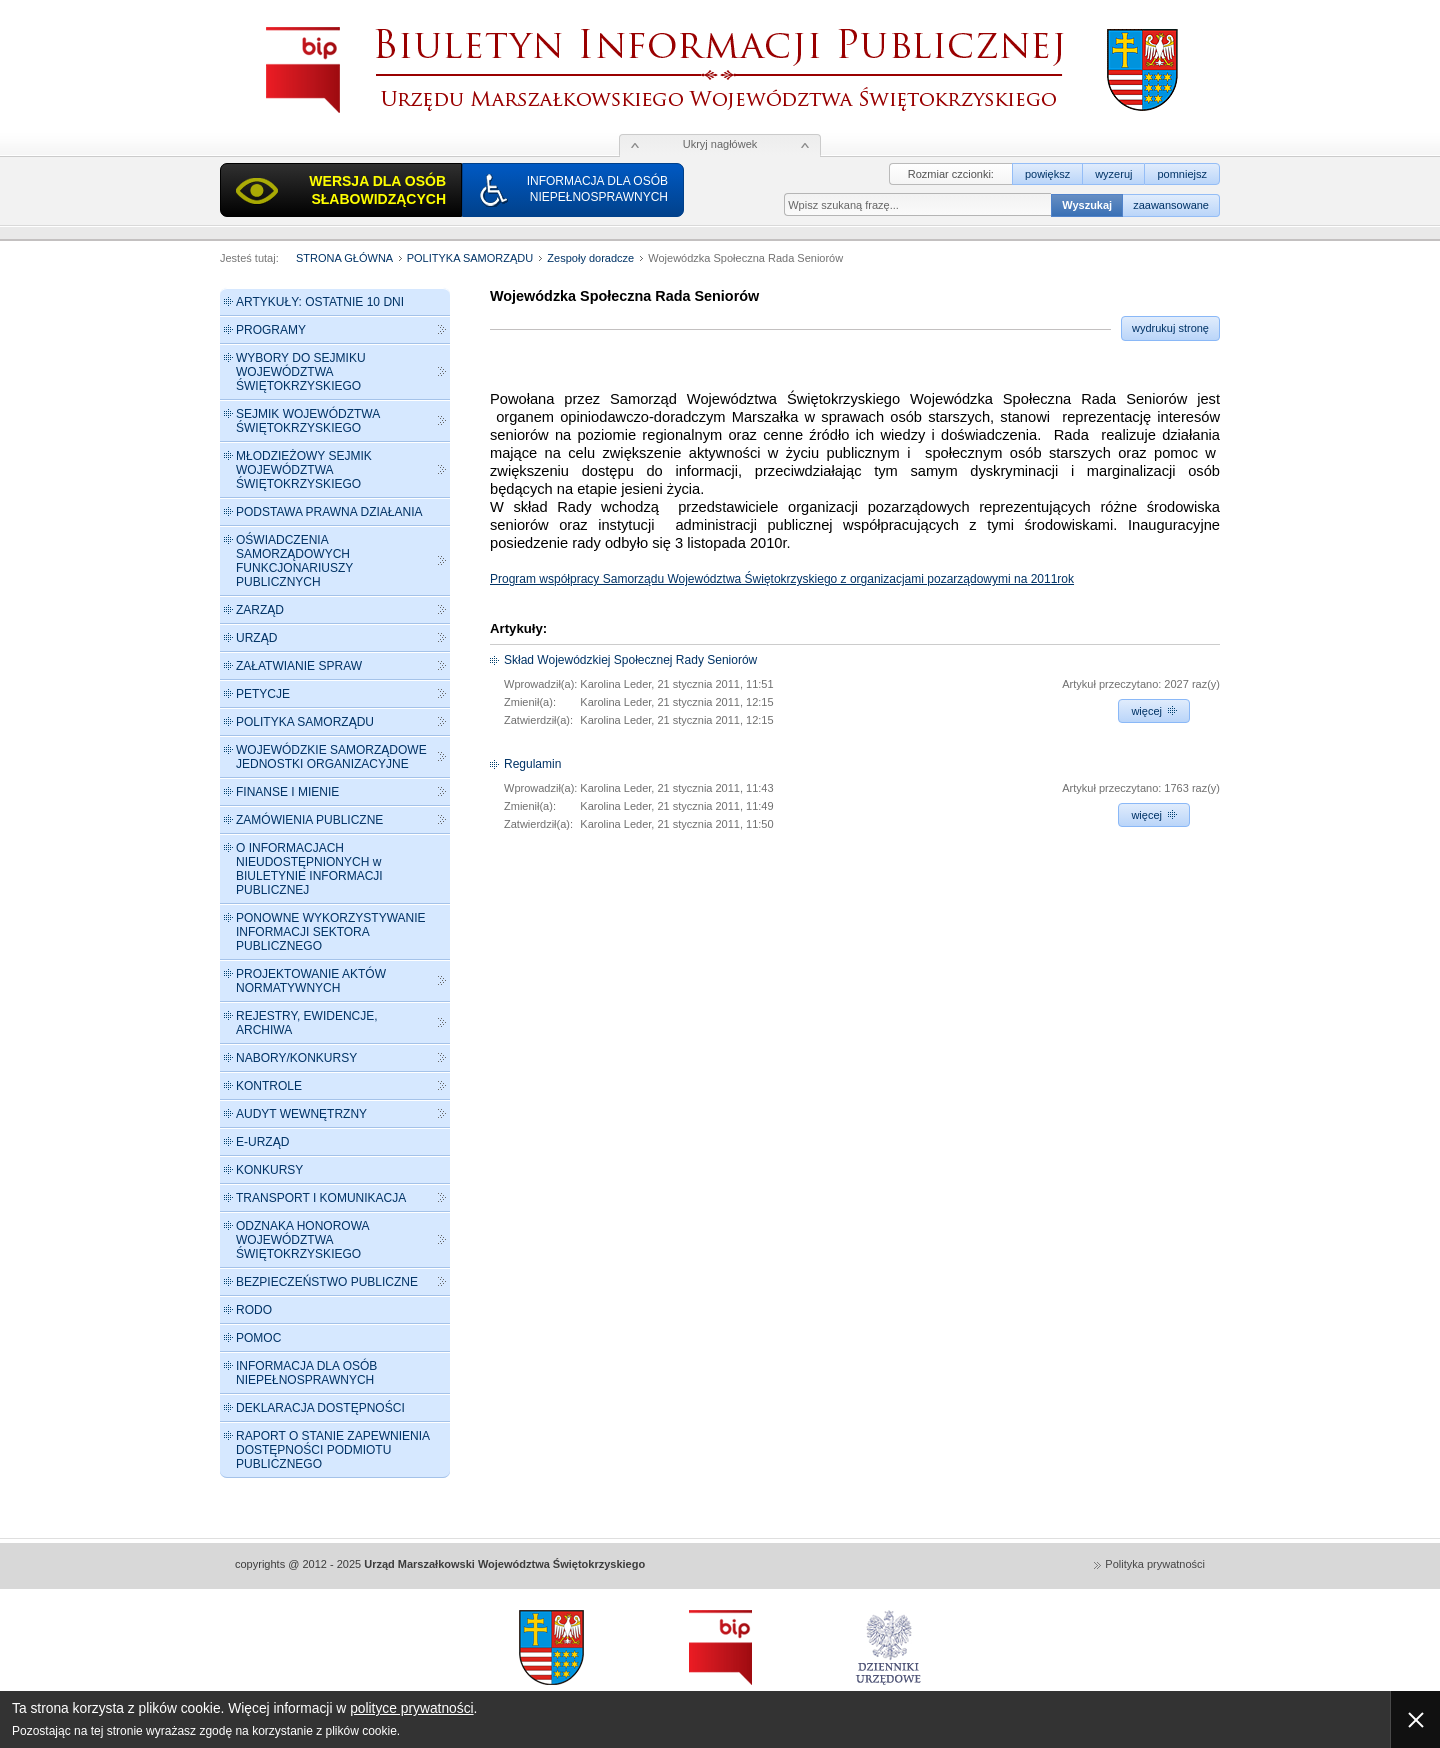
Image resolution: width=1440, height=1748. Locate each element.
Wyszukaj (1087, 205)
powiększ (1047, 174)
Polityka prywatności (1155, 1564)
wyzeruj (1113, 174)
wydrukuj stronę (1170, 328)
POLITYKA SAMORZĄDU (472, 258)
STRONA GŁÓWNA (344, 258)
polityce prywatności (411, 1708)
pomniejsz (1182, 174)
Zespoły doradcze (590, 258)
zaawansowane (1171, 205)
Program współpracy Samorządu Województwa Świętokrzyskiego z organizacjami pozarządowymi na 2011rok (782, 579)
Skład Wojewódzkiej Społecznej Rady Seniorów (630, 660)
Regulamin (532, 764)
